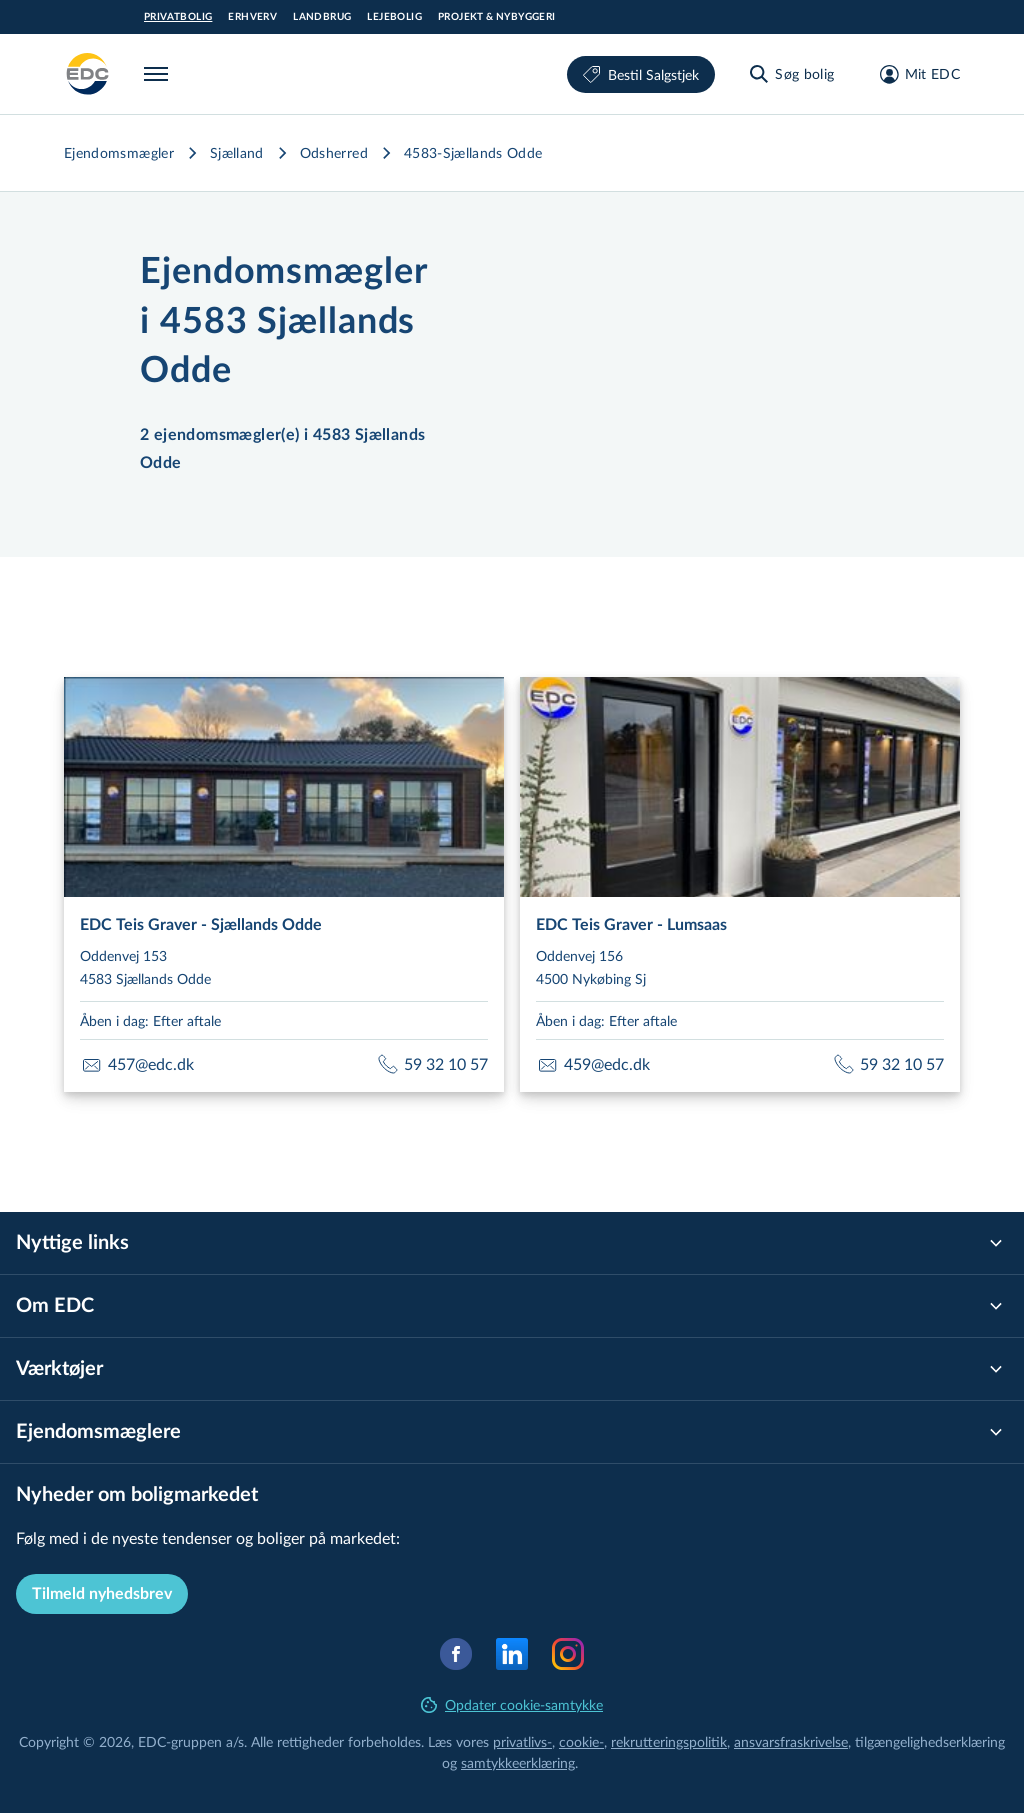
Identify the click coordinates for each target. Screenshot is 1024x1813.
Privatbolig (178, 17)
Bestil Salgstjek (641, 74)
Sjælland (237, 152)
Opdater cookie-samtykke (512, 1704)
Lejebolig (394, 17)
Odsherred (334, 152)
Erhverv (252, 17)
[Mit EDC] (913, 74)
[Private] (88, 74)
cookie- (581, 1741)
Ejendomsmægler (119, 152)
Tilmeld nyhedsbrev (102, 1594)
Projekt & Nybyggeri (497, 17)
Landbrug (322, 17)
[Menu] (160, 74)
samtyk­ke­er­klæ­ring (518, 1762)
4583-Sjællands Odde (473, 152)
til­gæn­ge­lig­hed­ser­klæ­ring (930, 1741)
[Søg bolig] (790, 74)
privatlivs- (522, 1741)
